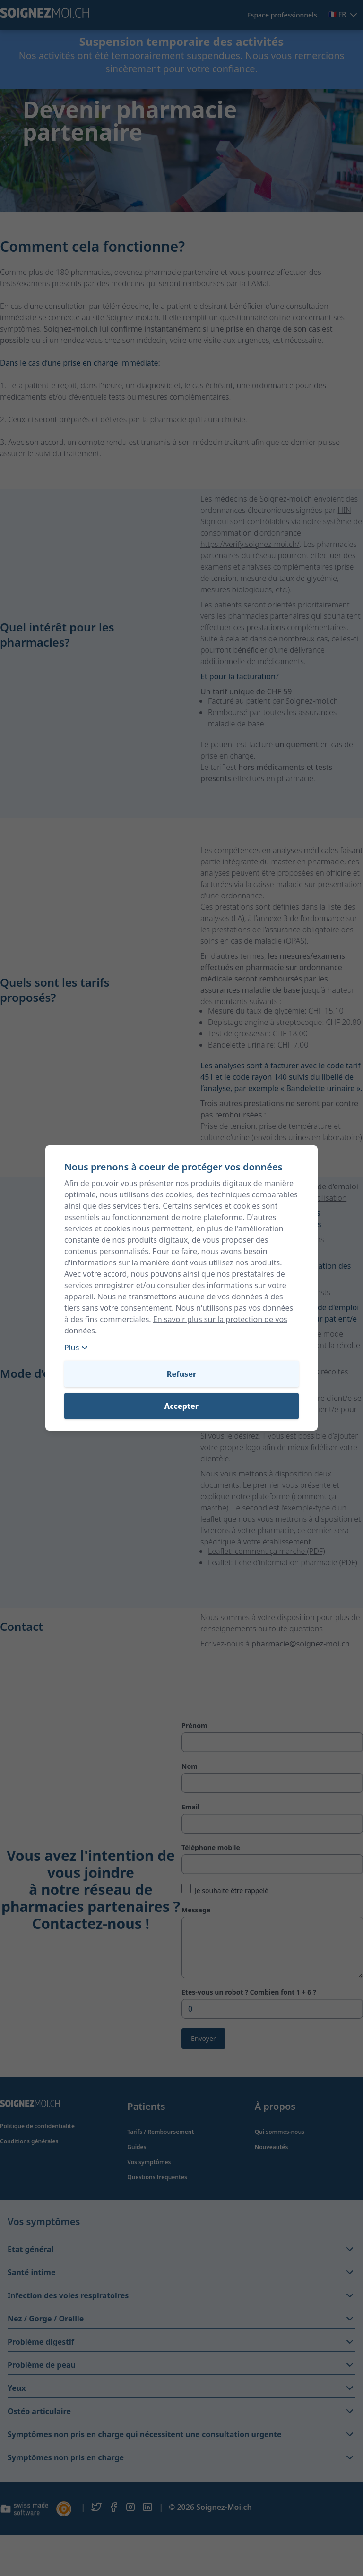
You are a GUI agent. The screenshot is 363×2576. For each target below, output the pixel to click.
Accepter (181, 1406)
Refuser (181, 1374)
